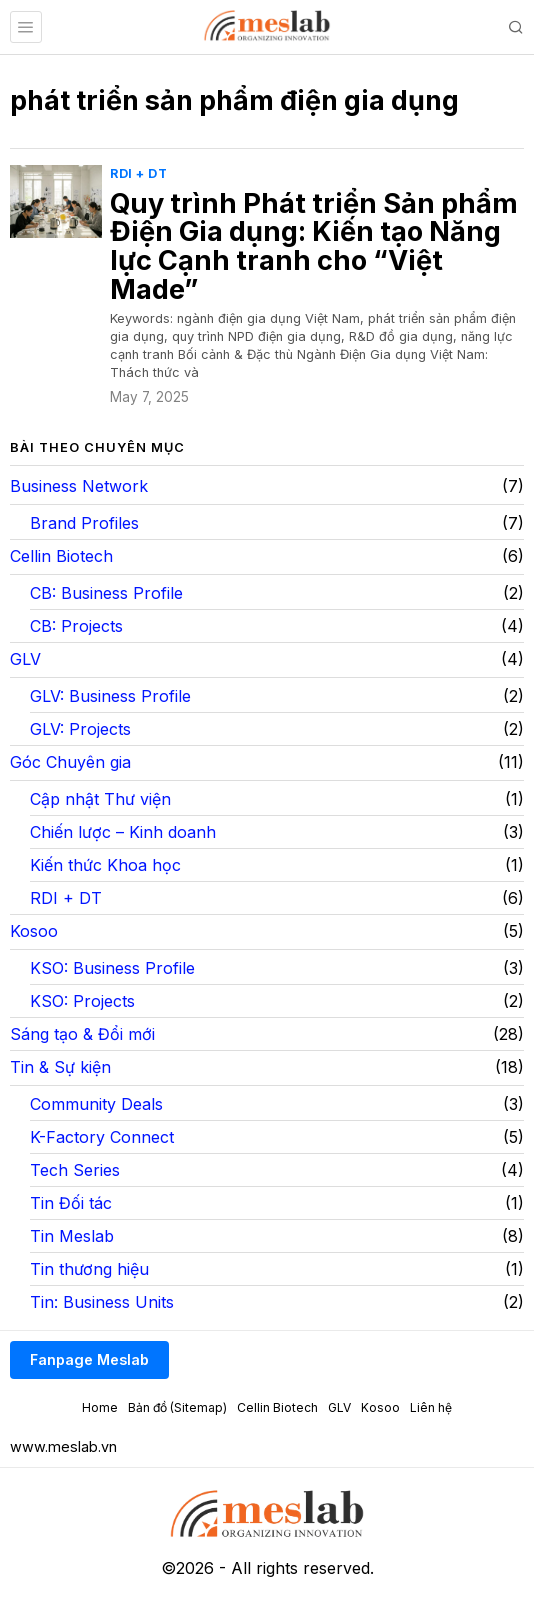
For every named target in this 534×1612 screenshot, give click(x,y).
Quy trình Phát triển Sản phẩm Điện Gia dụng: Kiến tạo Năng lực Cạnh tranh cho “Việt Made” (314, 247)
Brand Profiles (84, 523)
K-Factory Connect (102, 1137)
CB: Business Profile (106, 593)
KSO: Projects (82, 1001)
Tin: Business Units (102, 1302)
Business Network (79, 486)
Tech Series (75, 1170)
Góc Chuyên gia (70, 762)
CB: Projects (76, 626)
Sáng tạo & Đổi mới (82, 1034)
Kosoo (34, 931)
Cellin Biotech (61, 556)
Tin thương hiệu (89, 1269)
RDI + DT (138, 173)
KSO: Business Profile (112, 968)
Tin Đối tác (71, 1203)
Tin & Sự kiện (60, 1067)
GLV (25, 659)
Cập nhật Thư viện (100, 799)
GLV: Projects (80, 729)
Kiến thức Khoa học (105, 865)
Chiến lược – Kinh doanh (123, 832)
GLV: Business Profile (110, 696)
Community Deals (96, 1104)
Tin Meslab (72, 1236)
